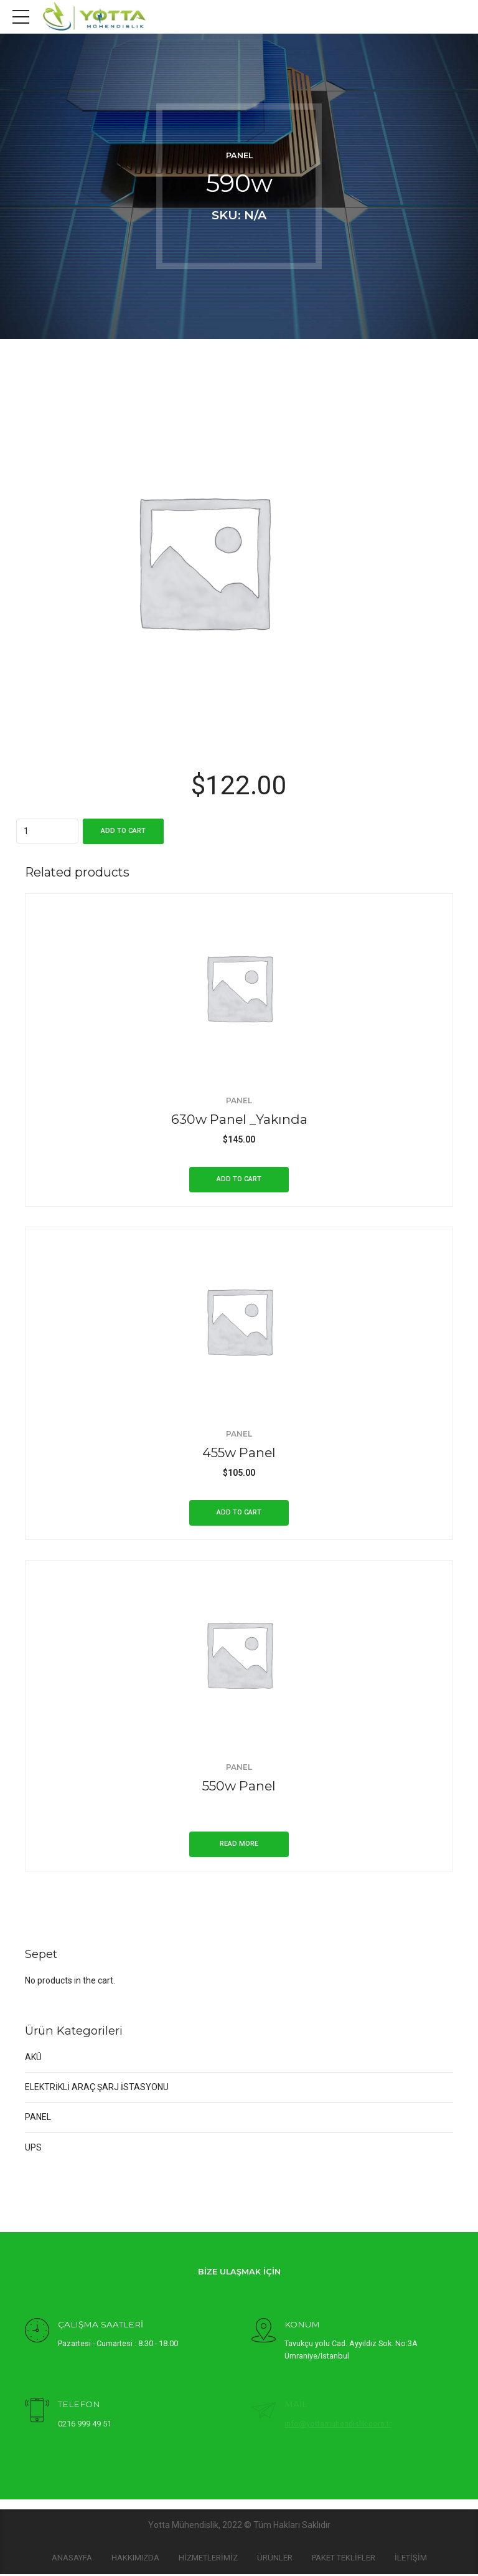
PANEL (239, 155)
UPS (33, 2149)
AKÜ (33, 2059)
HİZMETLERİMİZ (208, 2559)
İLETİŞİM (411, 2559)
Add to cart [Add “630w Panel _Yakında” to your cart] (239, 1179)
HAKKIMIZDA (135, 2559)
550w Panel (239, 1786)
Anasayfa (72, 2559)
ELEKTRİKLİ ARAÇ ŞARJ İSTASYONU (97, 2089)
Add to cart (123, 831)
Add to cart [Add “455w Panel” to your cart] (239, 1512)
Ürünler (275, 2559)
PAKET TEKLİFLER (343, 2559)
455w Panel (239, 1452)
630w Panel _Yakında (239, 1119)
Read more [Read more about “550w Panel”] (239, 1846)
